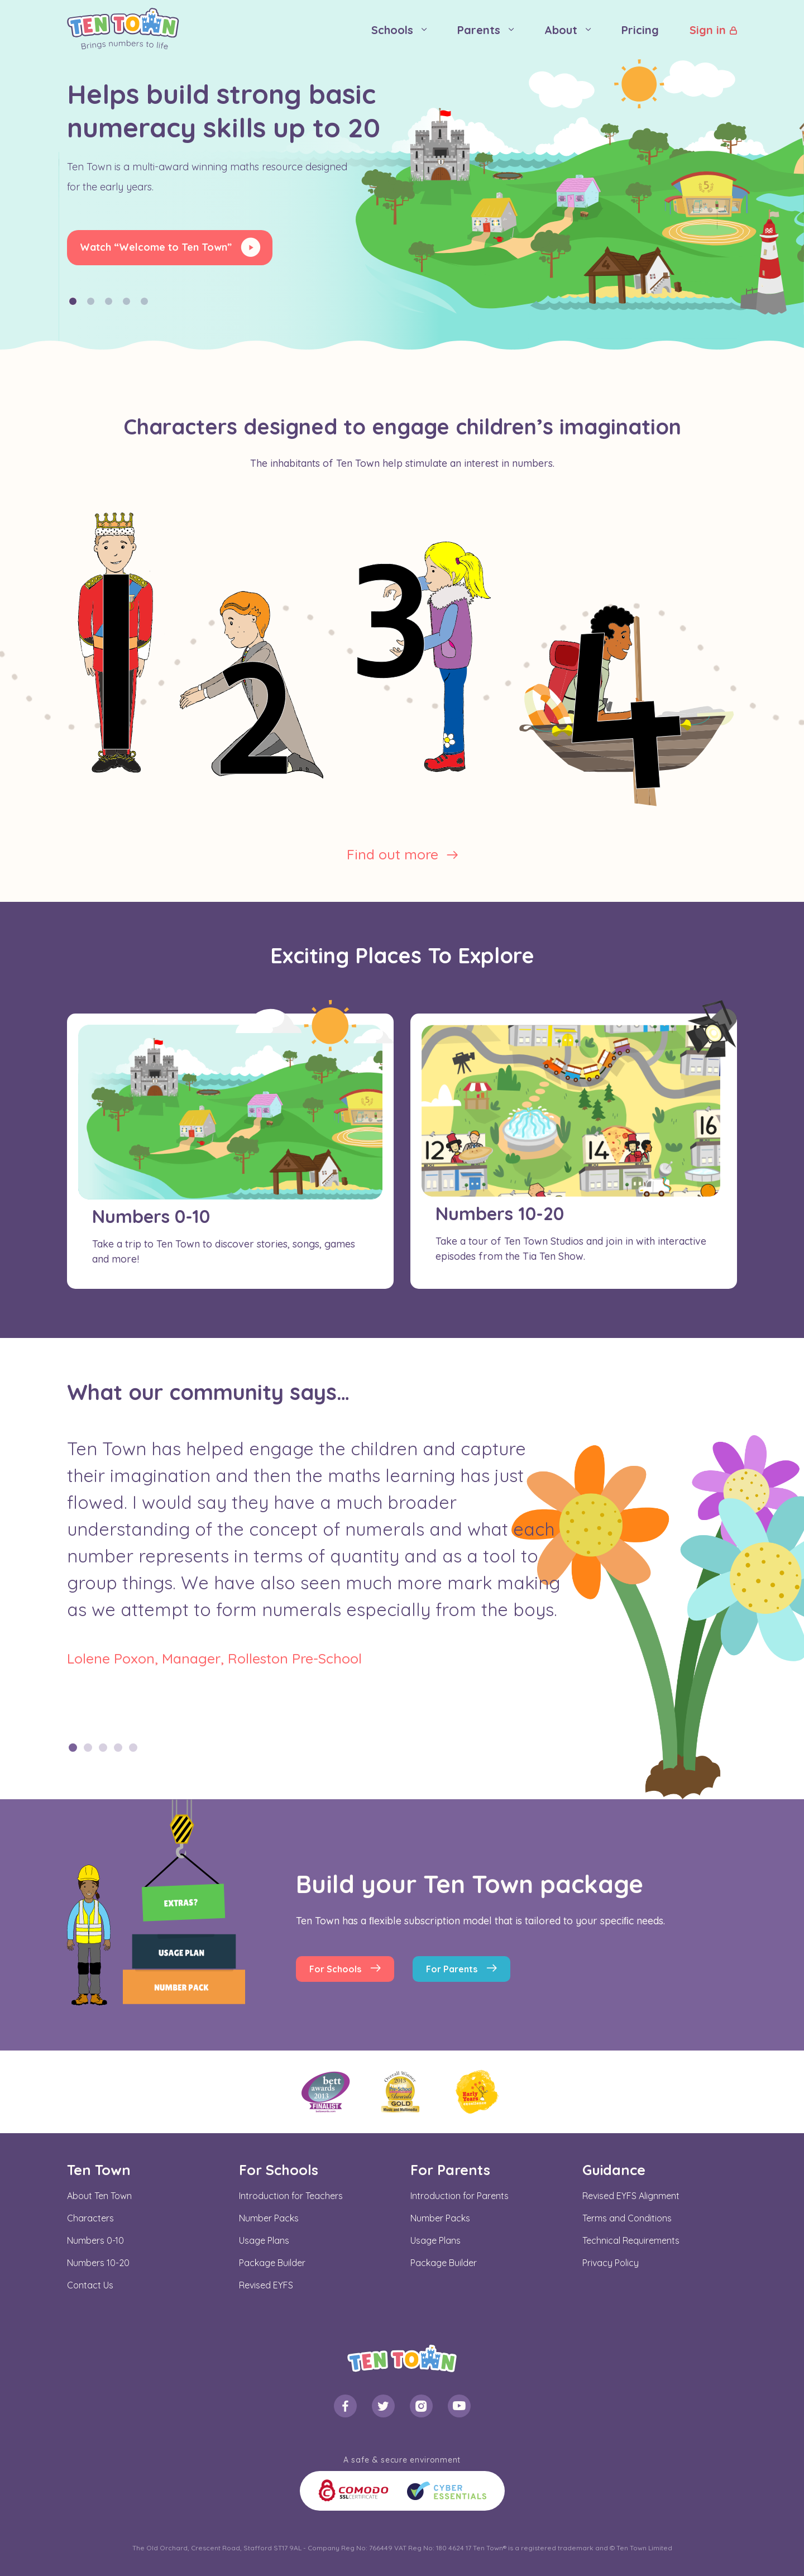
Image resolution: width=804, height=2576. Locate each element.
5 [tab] (133, 1747)
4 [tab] (118, 1747)
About (560, 30)
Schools (392, 30)
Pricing (640, 30)
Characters (90, 2218)
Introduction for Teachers (291, 2195)
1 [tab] (73, 1747)
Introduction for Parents (459, 2195)
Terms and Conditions (627, 2218)
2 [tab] (88, 1747)
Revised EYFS (266, 2285)
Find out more (392, 854)
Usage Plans (264, 2240)
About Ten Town (99, 2195)
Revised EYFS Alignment (630, 2195)
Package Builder (272, 2262)
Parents (478, 30)
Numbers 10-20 (98, 2262)
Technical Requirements (630, 2240)
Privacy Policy (610, 2262)
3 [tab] (103, 1747)
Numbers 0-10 (95, 2240)
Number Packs (269, 2218)
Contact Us (90, 2285)
